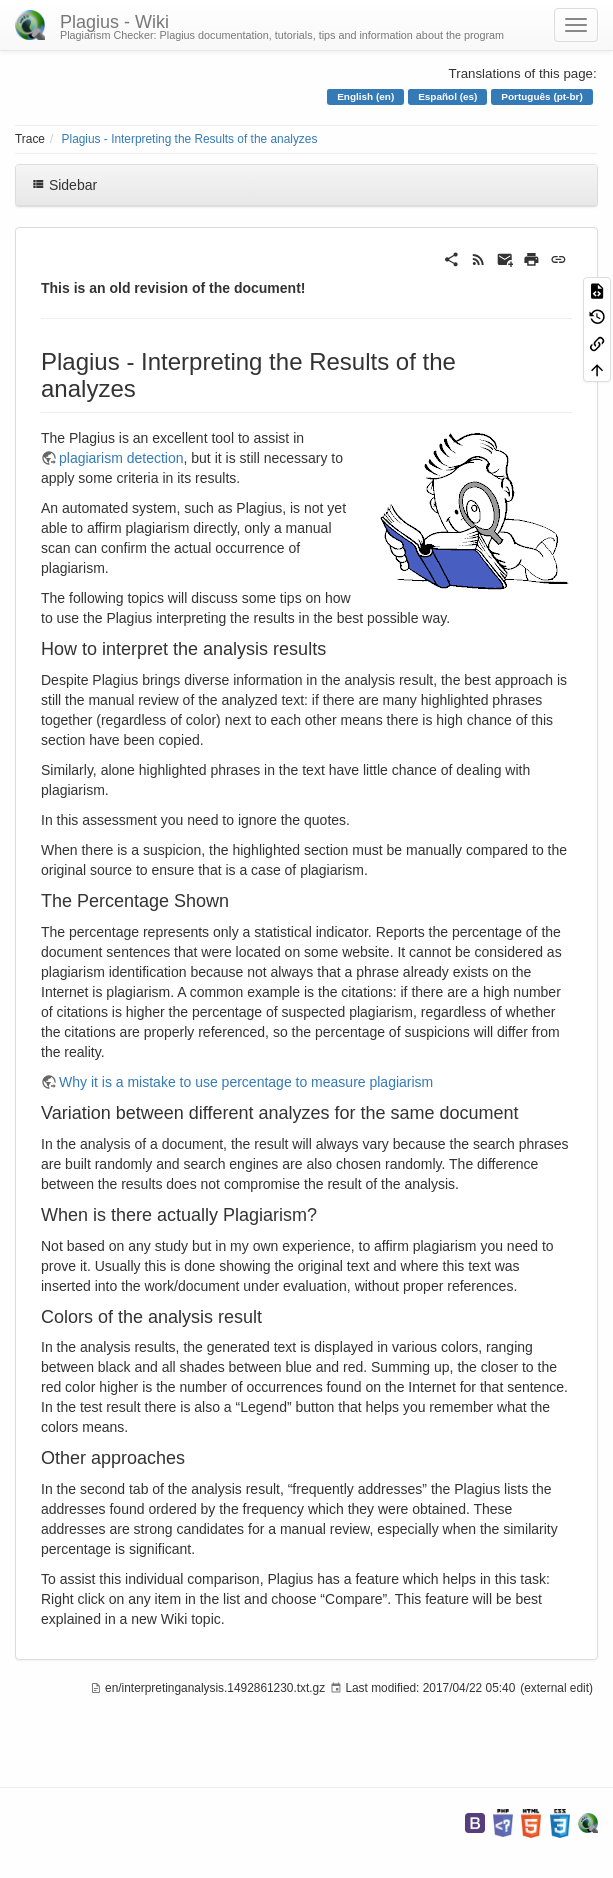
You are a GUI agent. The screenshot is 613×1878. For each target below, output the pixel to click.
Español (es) (447, 96)
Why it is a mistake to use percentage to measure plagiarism (246, 1082)
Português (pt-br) (541, 96)
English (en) (365, 96)
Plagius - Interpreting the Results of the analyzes (190, 139)
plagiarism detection (121, 458)
